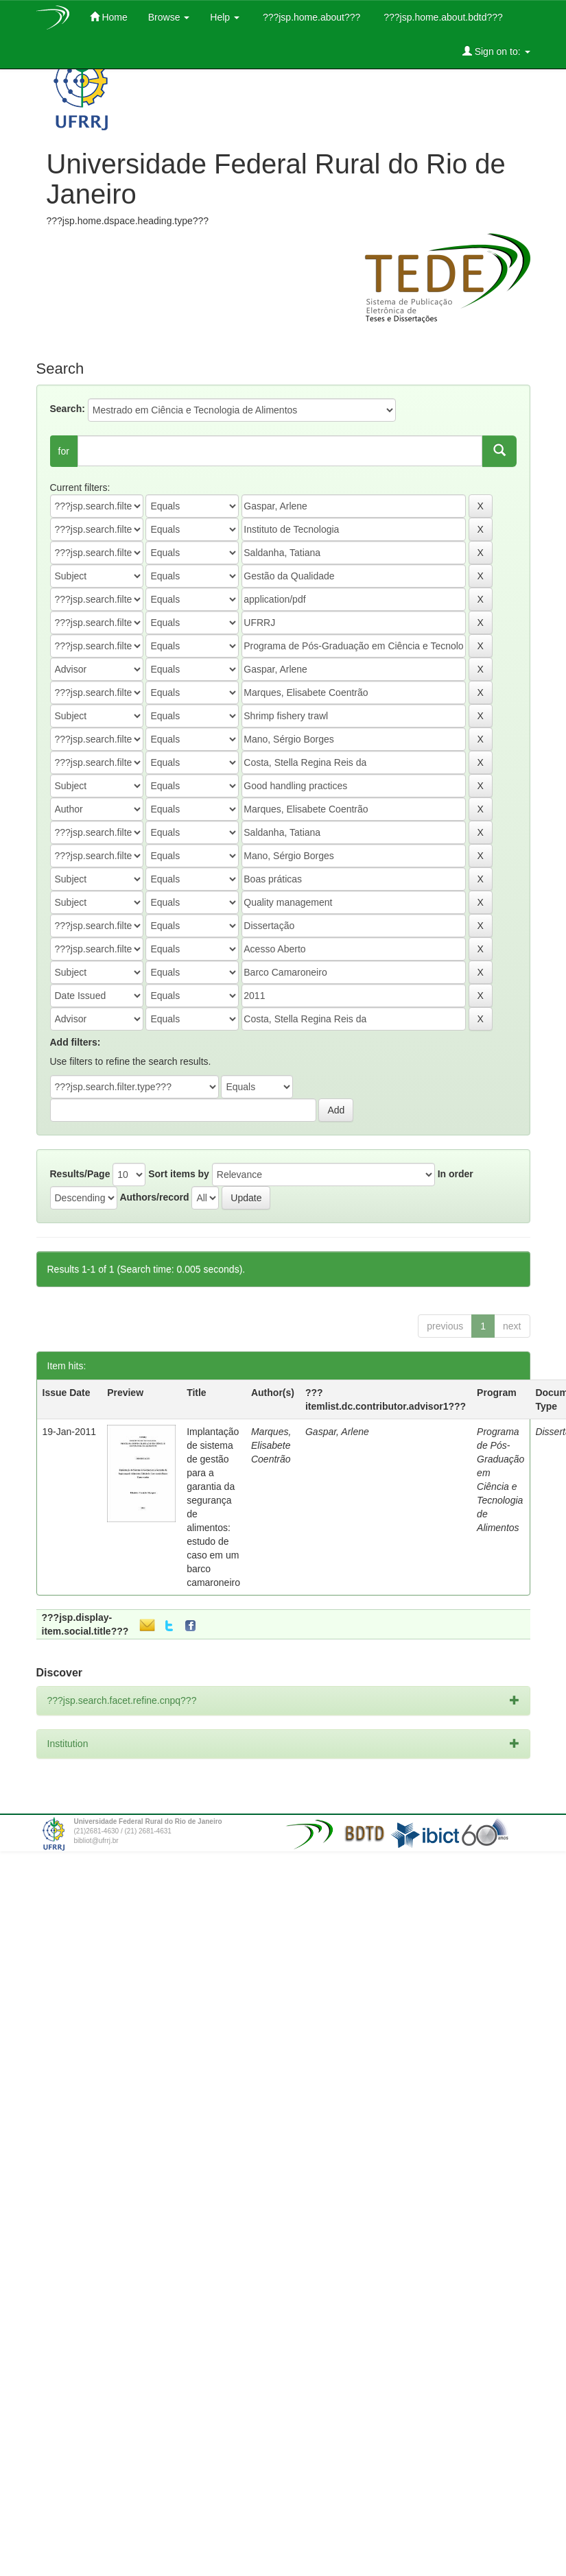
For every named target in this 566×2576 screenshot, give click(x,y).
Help (224, 17)
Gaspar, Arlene (337, 1431)
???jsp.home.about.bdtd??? (441, 17)
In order (455, 1173)
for (63, 451)
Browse (169, 17)
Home (109, 17)
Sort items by (178, 1173)
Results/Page (80, 1173)
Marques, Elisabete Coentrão (271, 1445)
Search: (67, 408)
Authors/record (154, 1197)
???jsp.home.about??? (310, 17)
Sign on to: (496, 51)
